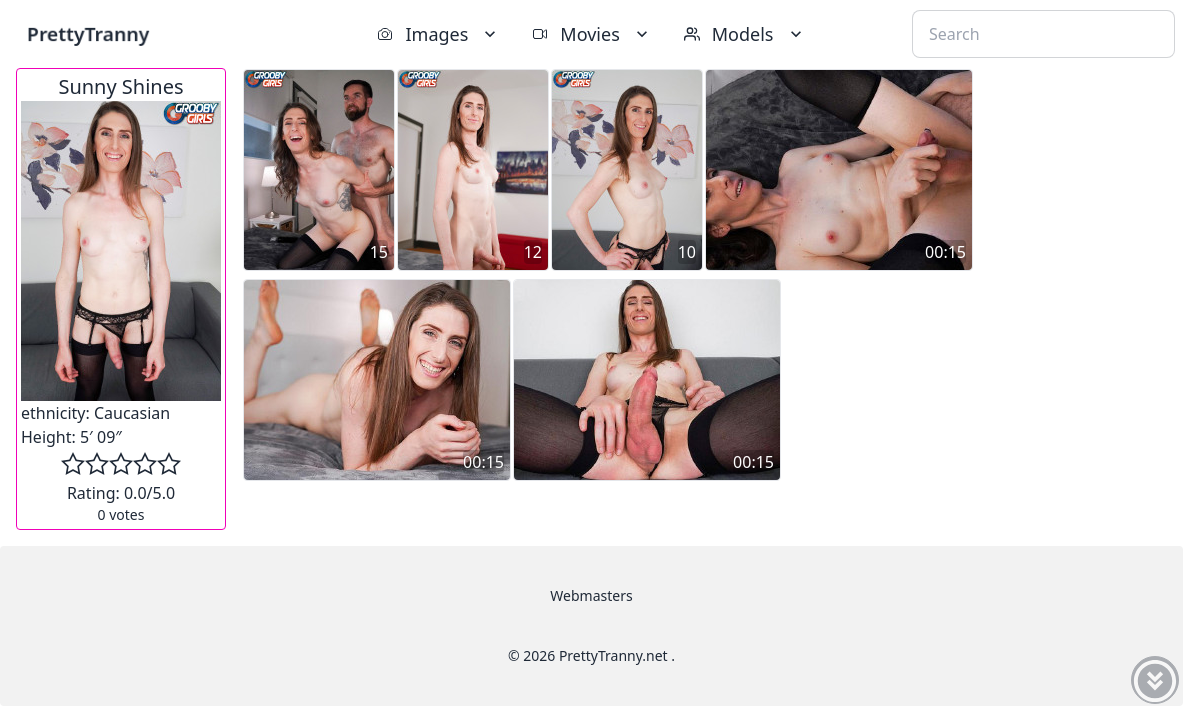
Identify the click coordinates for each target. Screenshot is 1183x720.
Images (438, 34)
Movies (591, 34)
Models (745, 34)
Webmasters (591, 595)
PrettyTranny (88, 33)
